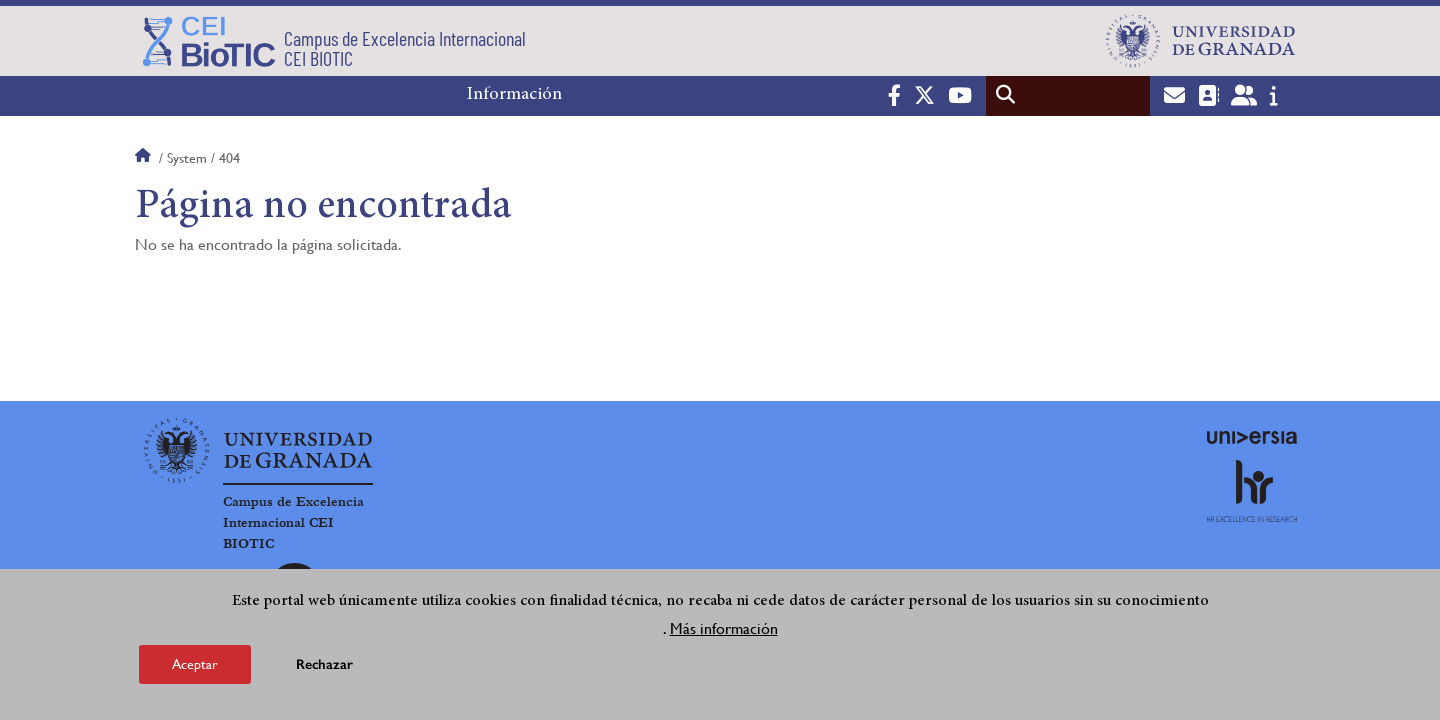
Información (514, 95)
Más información (724, 628)
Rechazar (324, 664)
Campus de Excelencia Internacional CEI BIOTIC (293, 523)
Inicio (145, 158)
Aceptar (195, 664)
